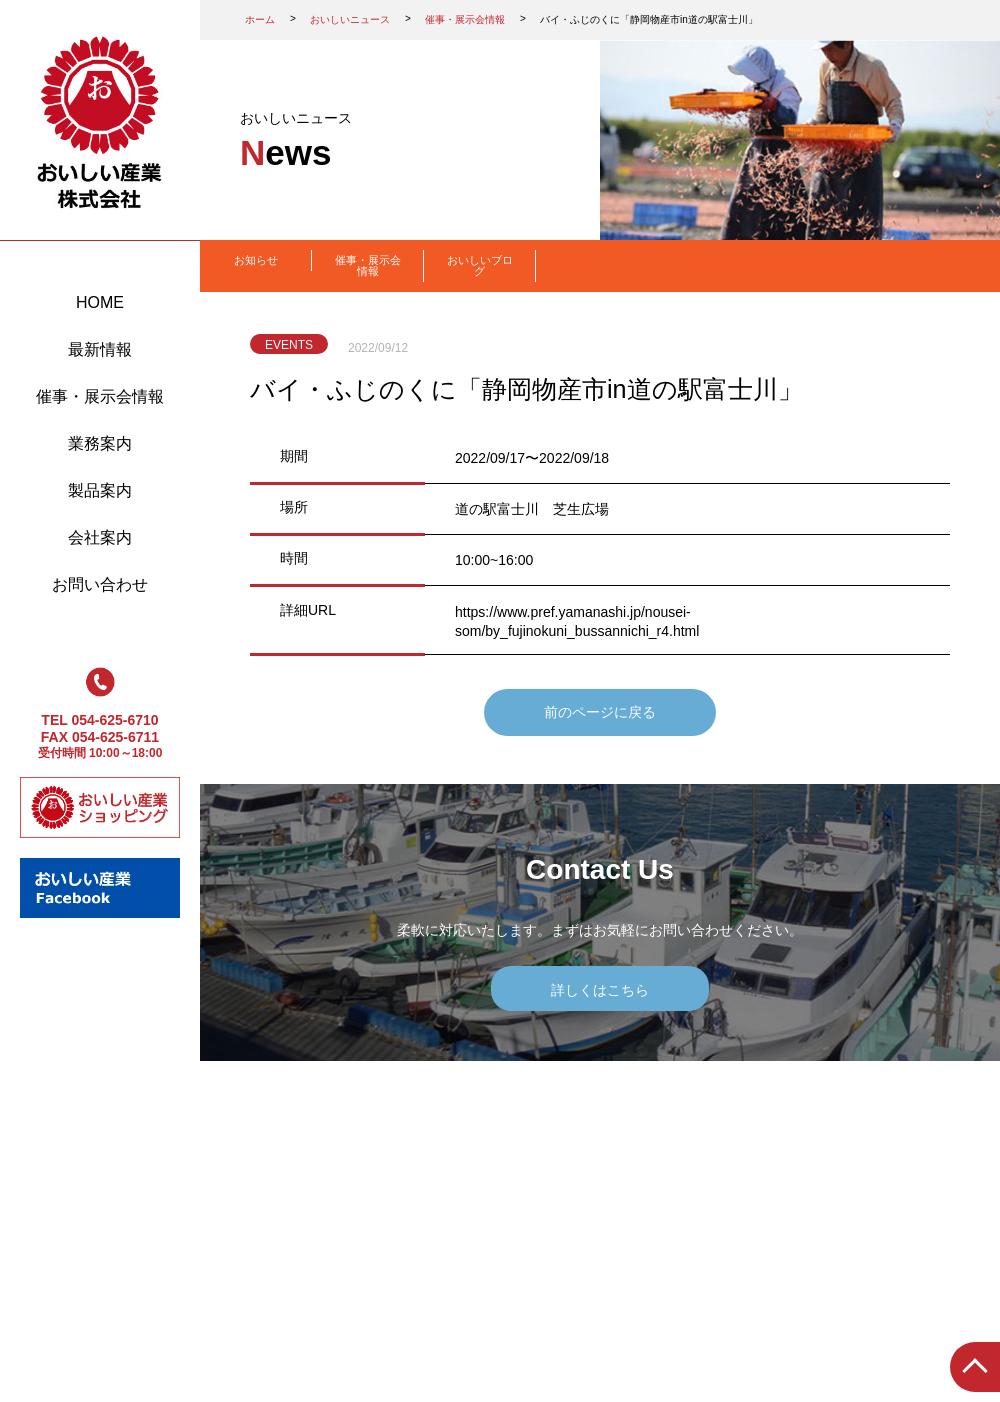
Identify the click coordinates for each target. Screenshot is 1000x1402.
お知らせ (256, 260)
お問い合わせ (100, 584)
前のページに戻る (600, 712)
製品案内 (100, 490)
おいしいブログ (480, 265)
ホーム (260, 19)
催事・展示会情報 (100, 396)
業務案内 (100, 443)
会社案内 (100, 537)
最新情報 (100, 349)
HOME (100, 302)
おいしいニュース (350, 19)
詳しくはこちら (600, 990)
